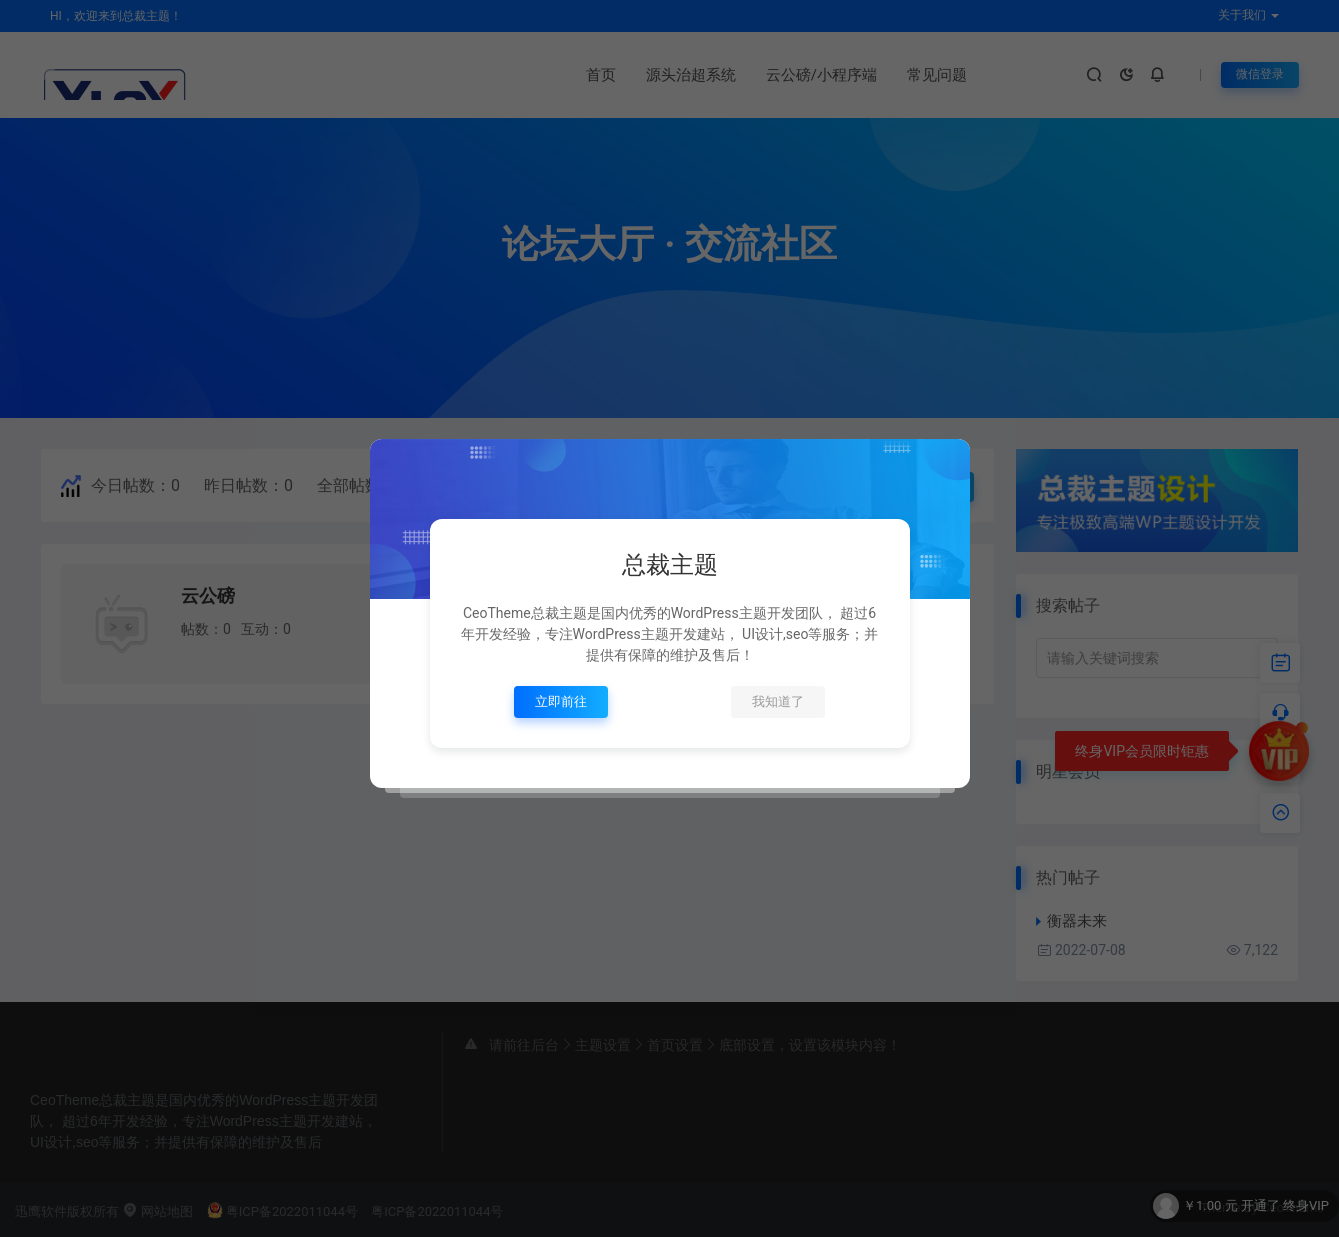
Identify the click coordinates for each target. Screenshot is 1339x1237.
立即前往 (561, 701)
